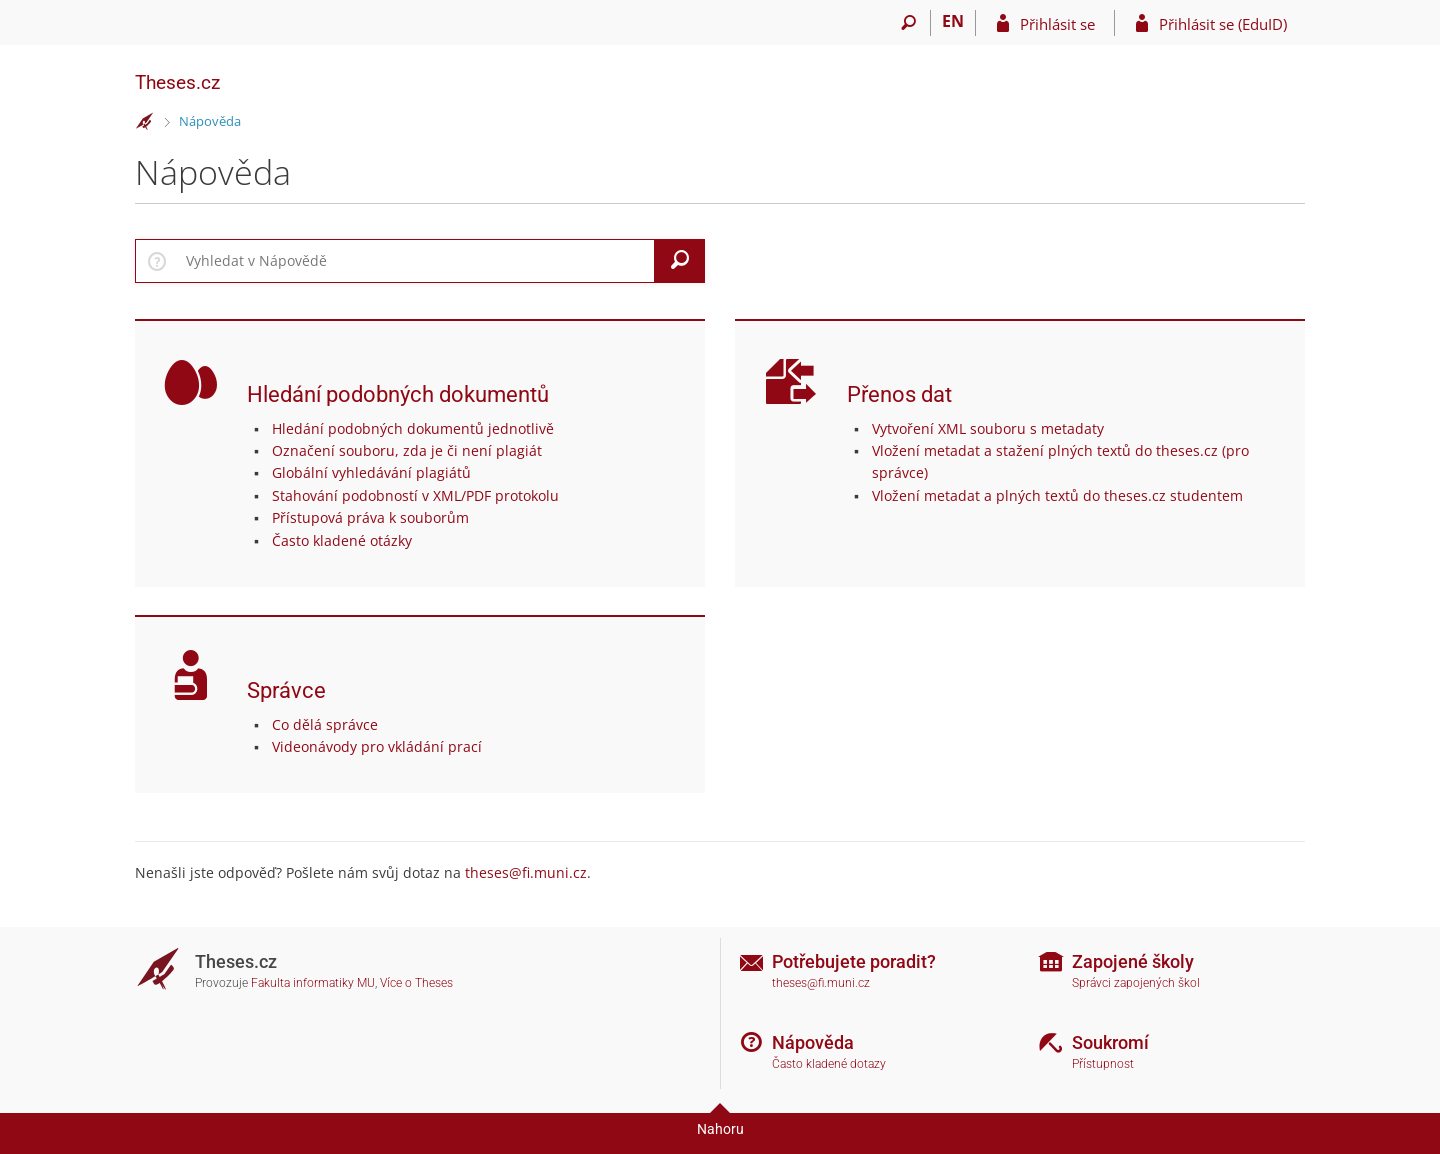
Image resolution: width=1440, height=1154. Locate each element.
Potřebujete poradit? (854, 961)
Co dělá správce (325, 724)
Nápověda (210, 121)
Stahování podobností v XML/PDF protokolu (415, 495)
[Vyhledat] (680, 261)
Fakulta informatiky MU (313, 983)
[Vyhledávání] (908, 23)
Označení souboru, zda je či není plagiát (407, 450)
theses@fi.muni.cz (526, 872)
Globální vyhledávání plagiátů (371, 472)
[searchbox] (416, 261)
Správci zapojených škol (1136, 983)
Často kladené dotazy (829, 1064)
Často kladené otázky (342, 540)
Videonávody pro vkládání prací (377, 746)
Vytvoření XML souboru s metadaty (988, 428)
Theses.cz (177, 82)
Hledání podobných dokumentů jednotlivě (413, 428)
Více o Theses (416, 983)
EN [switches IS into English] (953, 21)
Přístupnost (1103, 1064)
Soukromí (1110, 1042)
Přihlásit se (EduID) (1223, 24)
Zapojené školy (1133, 961)
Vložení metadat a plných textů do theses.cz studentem (1057, 495)
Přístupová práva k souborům (370, 517)
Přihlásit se (1057, 24)
